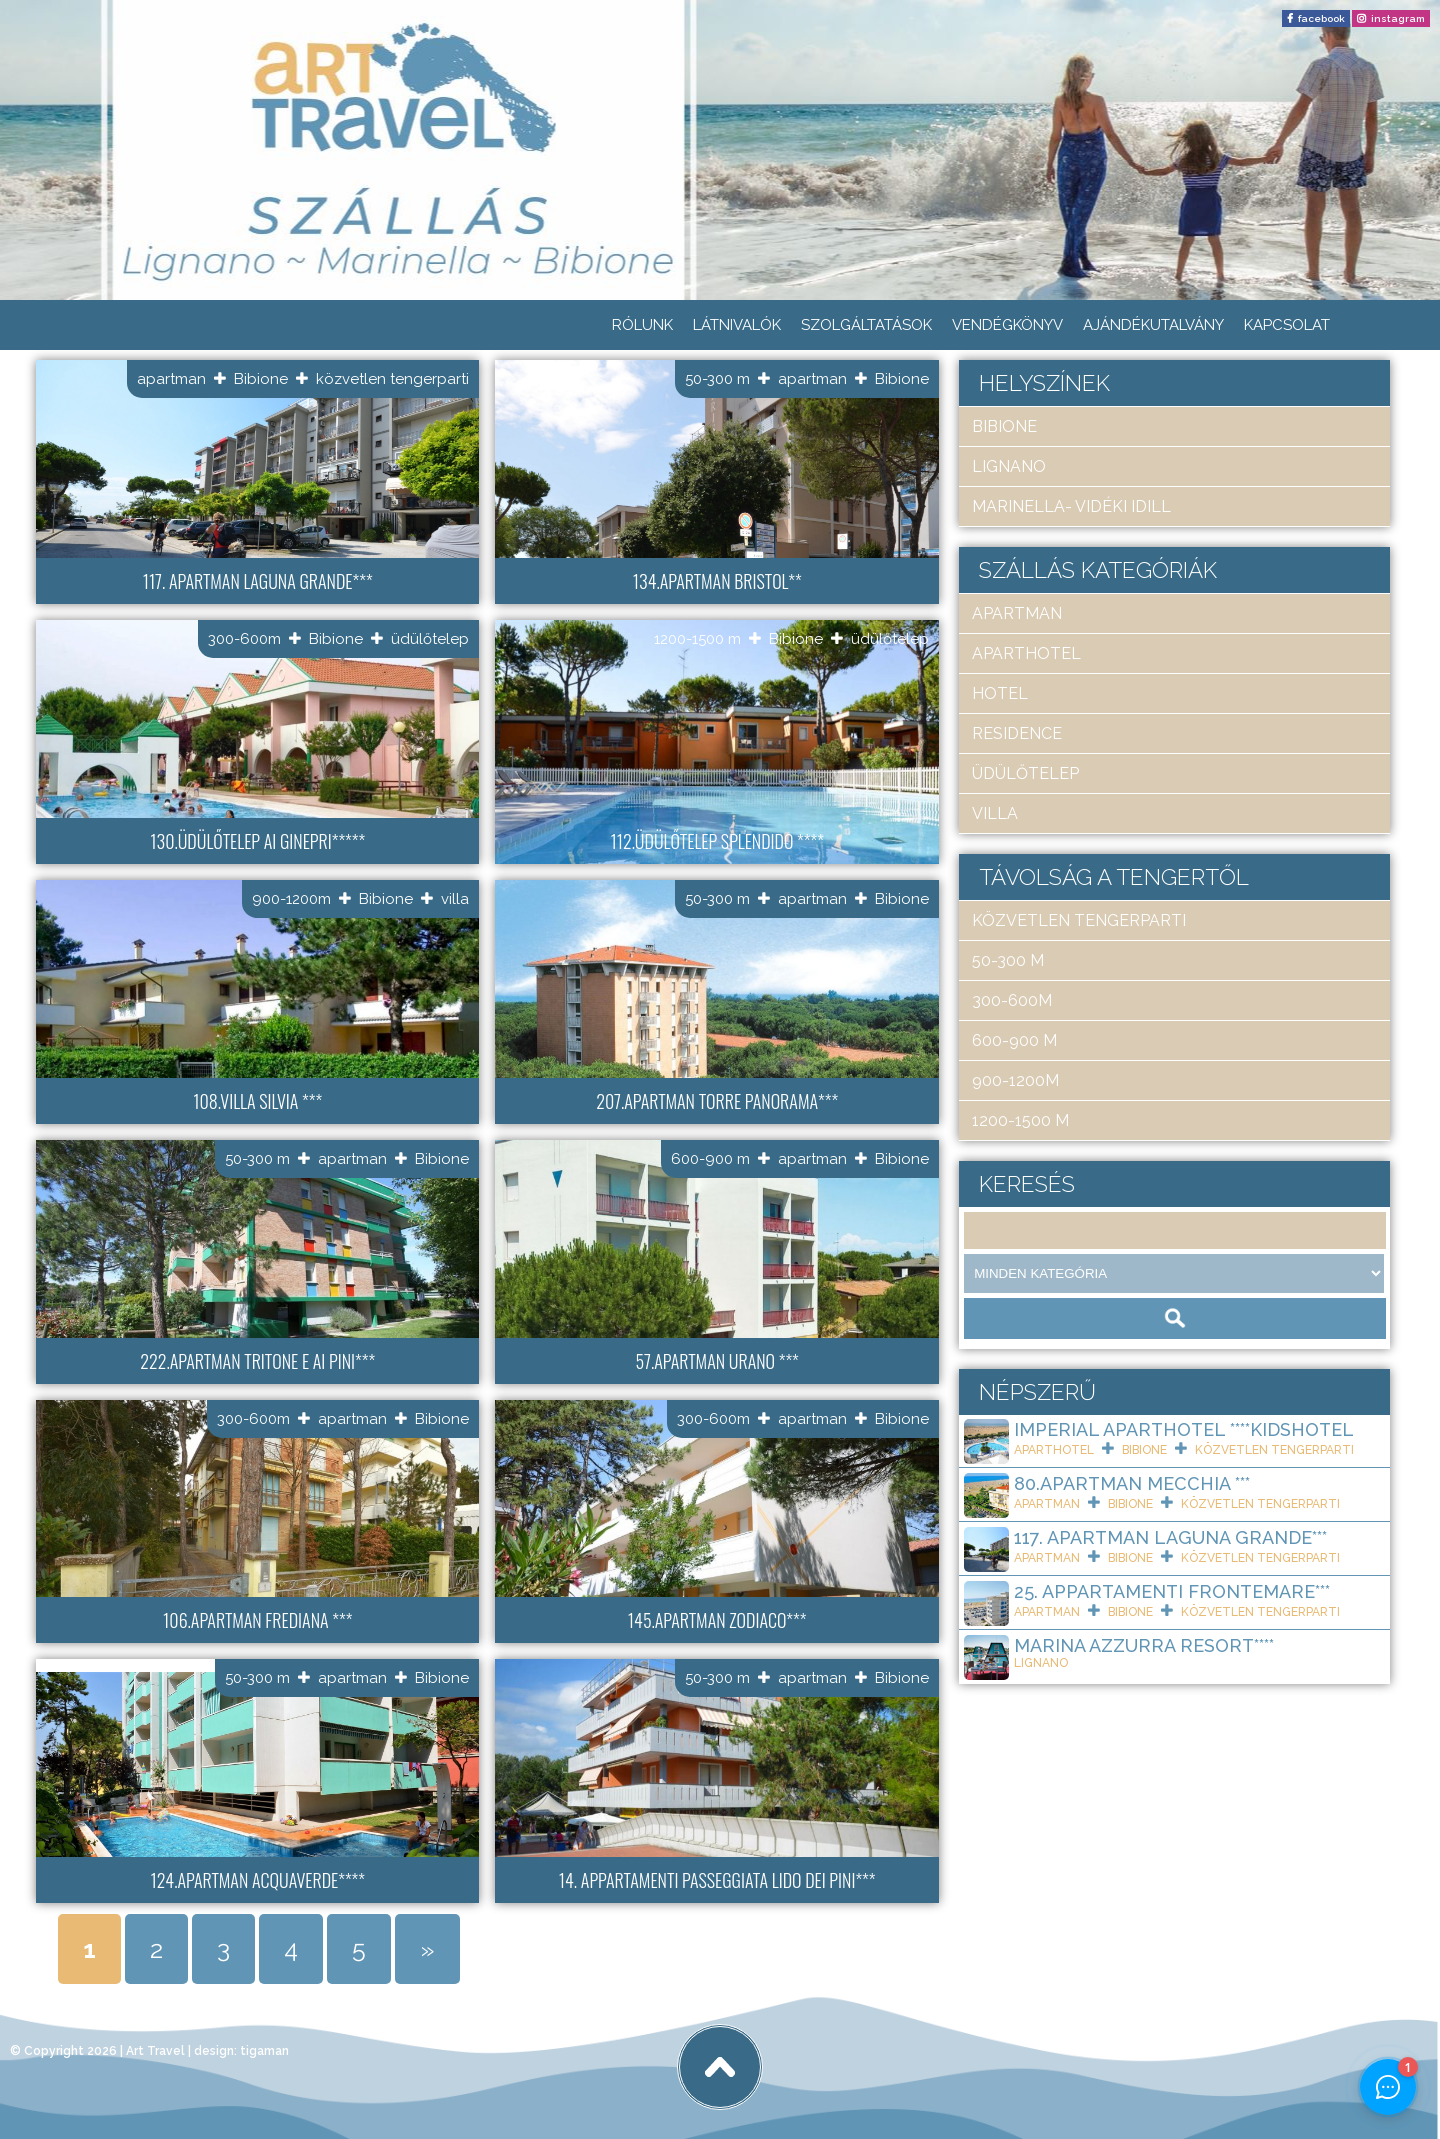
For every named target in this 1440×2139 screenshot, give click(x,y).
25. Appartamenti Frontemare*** (1172, 1591)
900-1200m (291, 899)
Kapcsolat (1287, 325)
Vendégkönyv (1007, 325)
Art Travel (155, 2051)
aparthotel (1026, 653)
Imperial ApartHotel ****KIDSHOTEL (1184, 1429)
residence (1017, 733)
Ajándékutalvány (1153, 325)
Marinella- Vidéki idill (1071, 506)
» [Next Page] (427, 1949)
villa (455, 899)
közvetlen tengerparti (392, 379)
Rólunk (642, 325)
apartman (171, 379)
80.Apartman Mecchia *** (1132, 1483)
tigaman (264, 2051)
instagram (1398, 18)
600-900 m (710, 1159)
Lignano (1009, 466)
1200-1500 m (697, 639)
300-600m (244, 639)
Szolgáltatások (866, 325)
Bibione (261, 379)
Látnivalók (737, 325)
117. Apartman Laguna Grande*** (1170, 1537)
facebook (1321, 18)
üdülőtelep (430, 639)
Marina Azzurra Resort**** (1144, 1645)
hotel (1000, 693)
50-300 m (717, 379)
